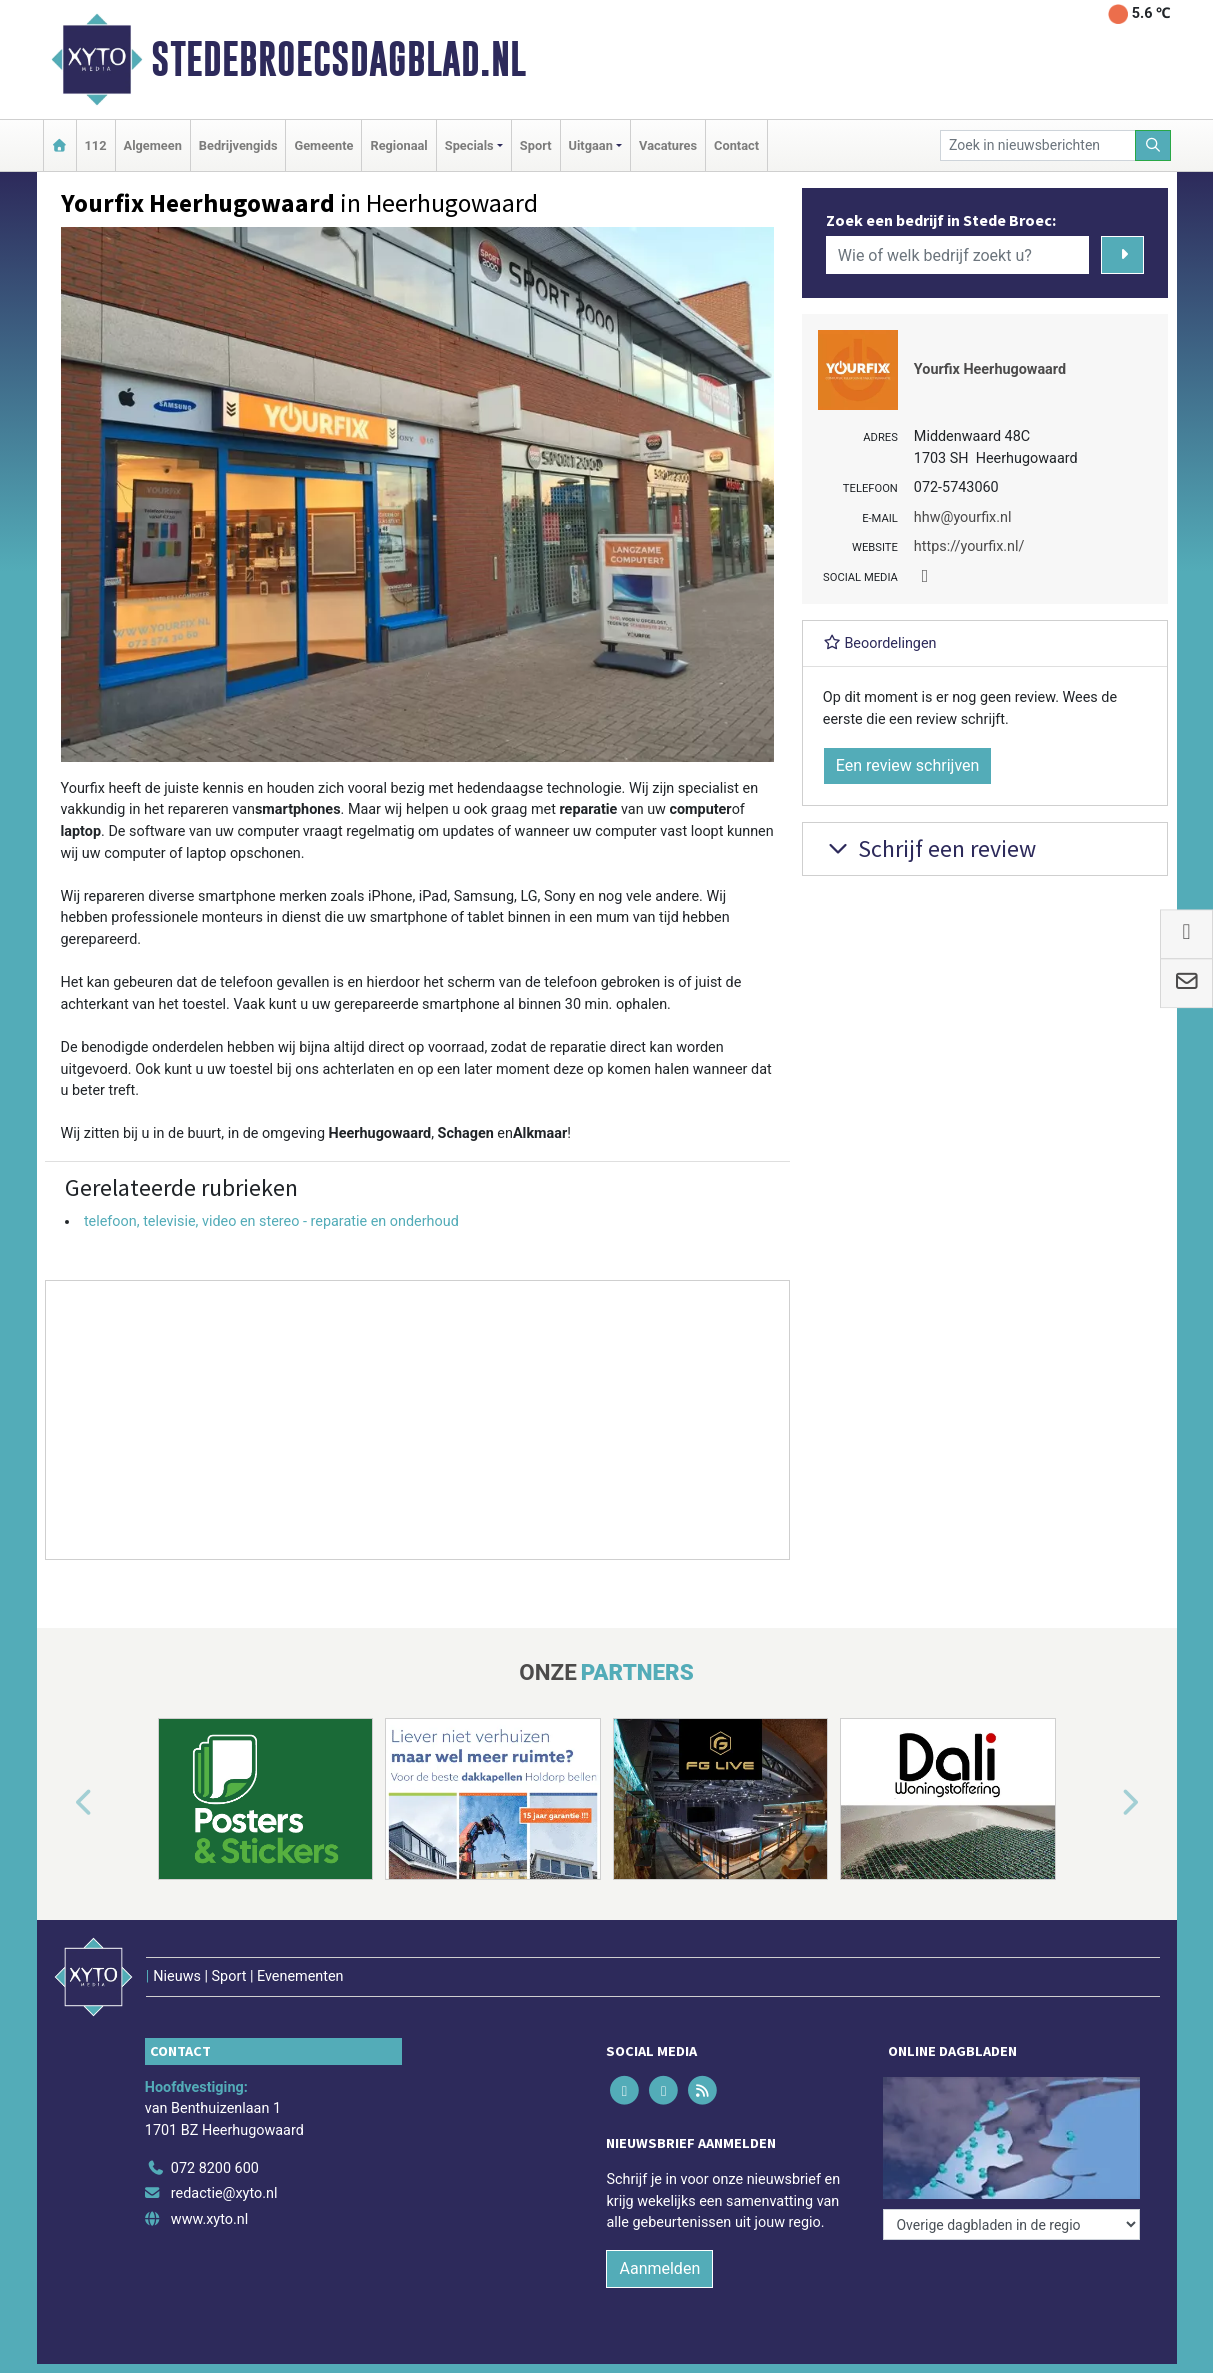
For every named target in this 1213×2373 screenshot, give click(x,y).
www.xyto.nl (209, 2219)
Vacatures (668, 145)
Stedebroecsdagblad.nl (338, 59)
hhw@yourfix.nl (963, 517)
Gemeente (323, 145)
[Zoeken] (1153, 145)
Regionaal (398, 145)
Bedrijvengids (238, 145)
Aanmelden (659, 2268)
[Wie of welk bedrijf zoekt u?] (958, 255)
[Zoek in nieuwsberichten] (1038, 145)
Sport (536, 145)
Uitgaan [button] (591, 145)
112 (96, 145)
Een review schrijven (908, 765)
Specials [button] (469, 145)
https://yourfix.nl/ (969, 546)
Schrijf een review (929, 848)
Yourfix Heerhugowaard (990, 369)
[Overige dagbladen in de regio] (1011, 2224)
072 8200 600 (215, 2168)
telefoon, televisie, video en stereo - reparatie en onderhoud (271, 1221)
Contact (736, 145)
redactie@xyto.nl (224, 2193)
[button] (61, 1803)
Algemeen (153, 145)
